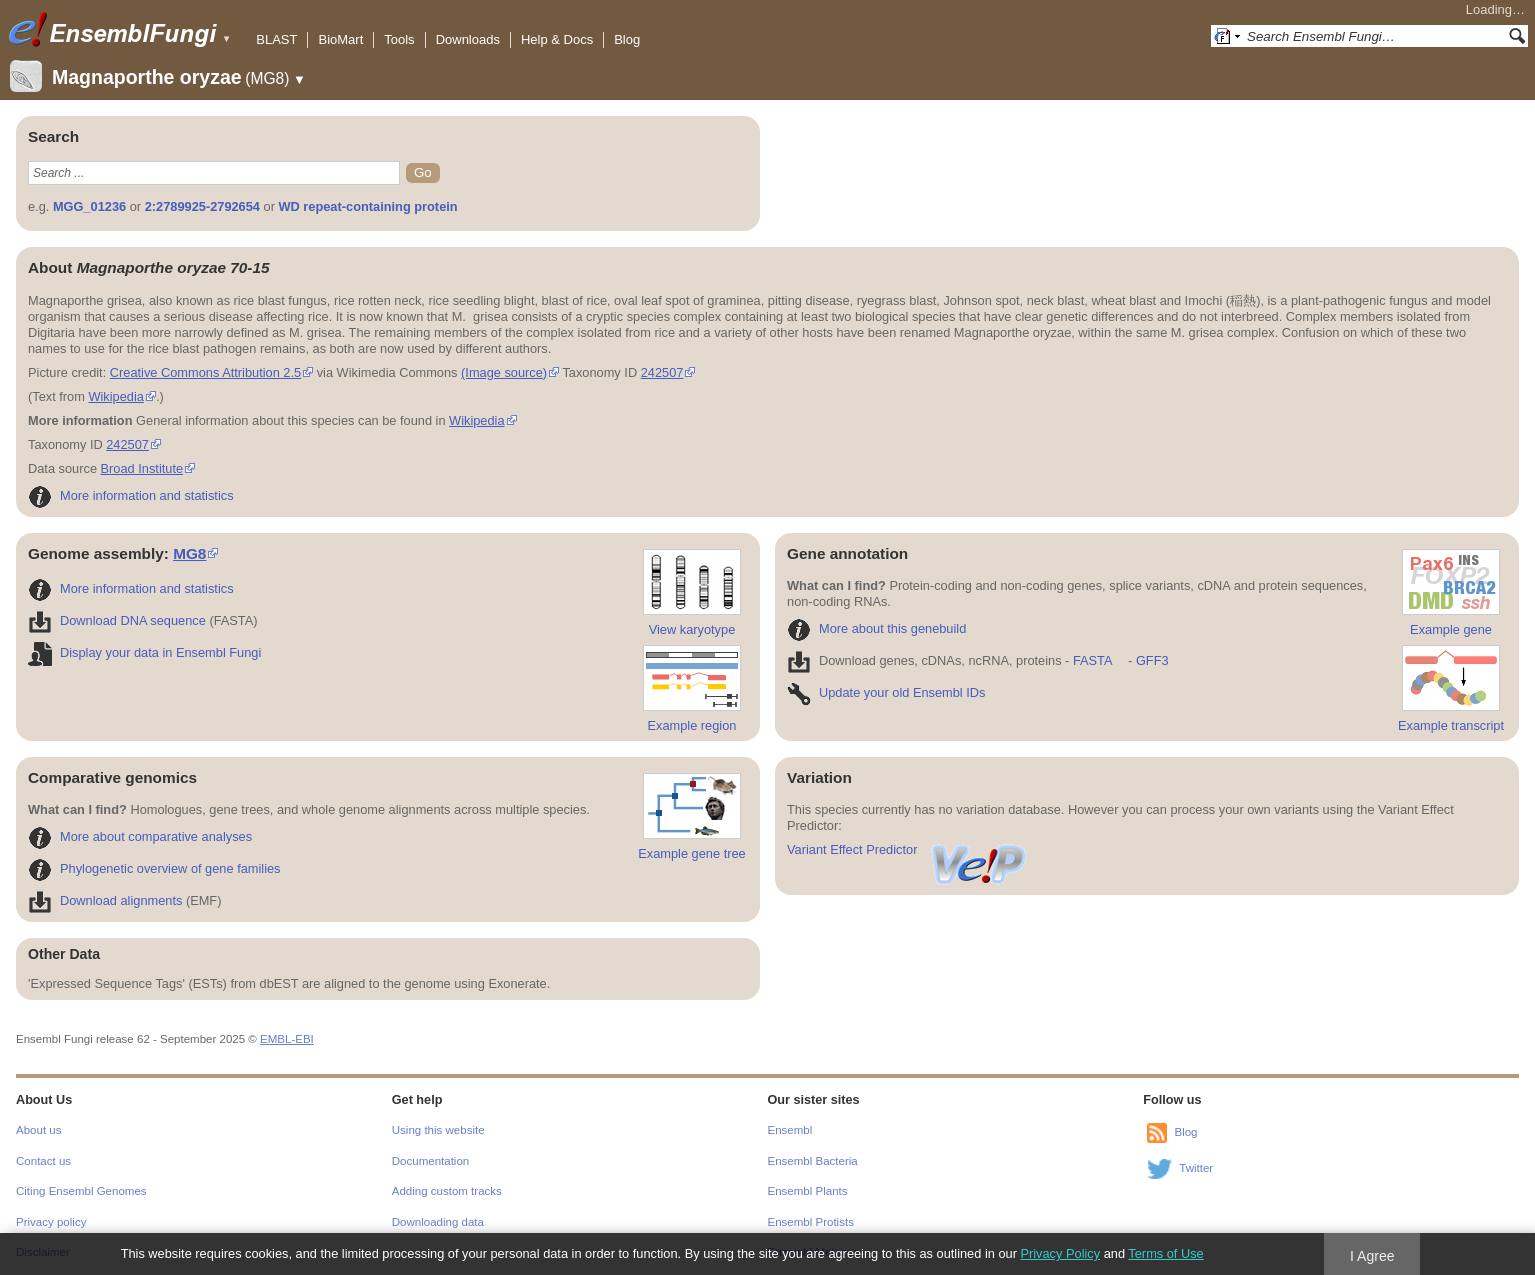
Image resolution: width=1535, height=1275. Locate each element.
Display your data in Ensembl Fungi (144, 652)
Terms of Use (1165, 1253)
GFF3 (1151, 660)
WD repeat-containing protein (367, 206)
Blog (627, 39)
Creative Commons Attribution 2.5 (205, 372)
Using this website (438, 1130)
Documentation (430, 1161)
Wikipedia (115, 396)
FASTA (1092, 660)
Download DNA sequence (117, 620)
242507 (662, 372)
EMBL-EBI (287, 1039)
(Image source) (504, 372)
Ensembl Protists (811, 1222)
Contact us (43, 1161)
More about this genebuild (876, 628)
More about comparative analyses (140, 836)
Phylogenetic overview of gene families (154, 868)
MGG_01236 (89, 206)
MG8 (189, 553)
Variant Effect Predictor (908, 849)
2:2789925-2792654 (202, 206)
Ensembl (790, 1130)
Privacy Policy (1060, 1253)
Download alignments (105, 900)
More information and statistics (131, 495)
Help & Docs (557, 39)
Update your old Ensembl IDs (886, 692)
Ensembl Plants (808, 1191)
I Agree (1372, 1256)
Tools (399, 39)
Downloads (468, 39)
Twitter (1196, 1168)
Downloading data (438, 1222)
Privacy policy (51, 1222)
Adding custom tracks (447, 1191)
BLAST (276, 39)
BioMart (340, 39)
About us (38, 1130)
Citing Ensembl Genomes (81, 1191)
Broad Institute (142, 468)
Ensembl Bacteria (813, 1161)
